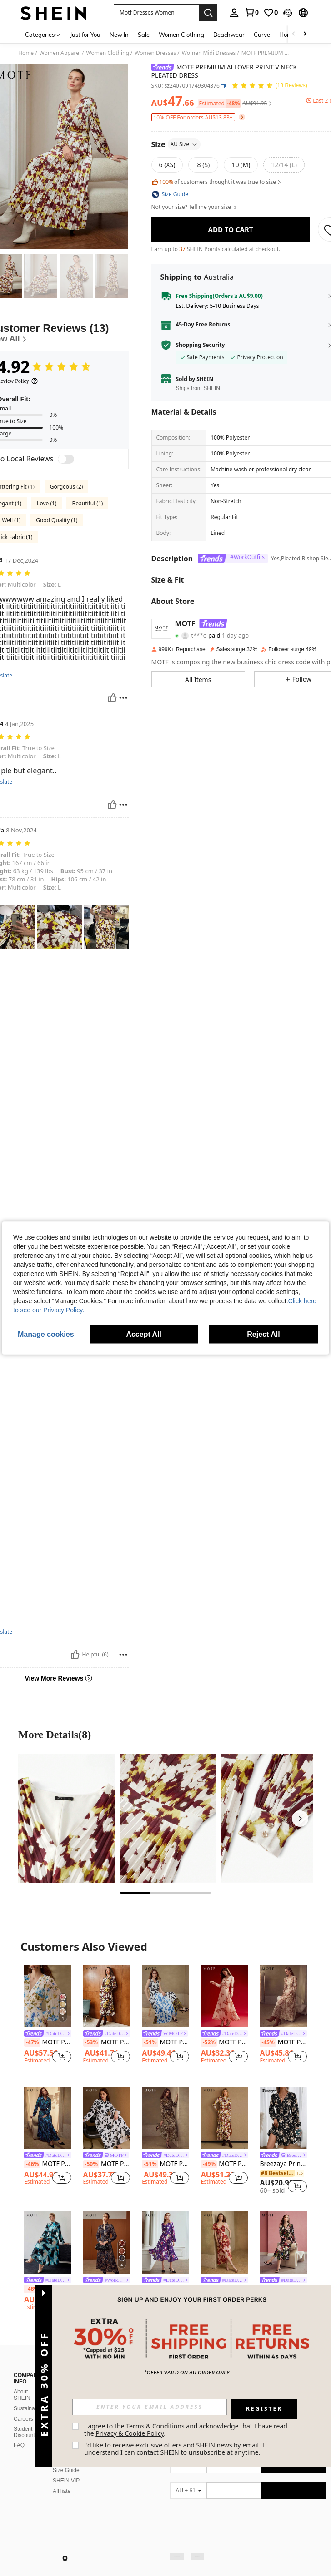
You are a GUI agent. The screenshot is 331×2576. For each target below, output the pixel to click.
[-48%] (32, 2289)
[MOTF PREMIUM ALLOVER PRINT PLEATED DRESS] (165, 1996)
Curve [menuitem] (262, 34)
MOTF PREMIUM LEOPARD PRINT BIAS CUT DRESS (165, 2164)
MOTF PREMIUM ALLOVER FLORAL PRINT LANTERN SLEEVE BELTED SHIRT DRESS (47, 2164)
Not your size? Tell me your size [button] (194, 207)
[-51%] (150, 2042)
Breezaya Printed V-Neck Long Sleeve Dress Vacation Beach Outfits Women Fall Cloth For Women (283, 2164)
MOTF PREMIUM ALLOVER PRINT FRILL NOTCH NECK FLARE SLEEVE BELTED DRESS (106, 2042)
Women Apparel (60, 53)
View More (165, 2339)
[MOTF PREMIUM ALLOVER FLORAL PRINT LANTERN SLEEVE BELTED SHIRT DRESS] (47, 2118)
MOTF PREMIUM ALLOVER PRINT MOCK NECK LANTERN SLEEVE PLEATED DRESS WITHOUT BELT (47, 2289)
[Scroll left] (294, 34)
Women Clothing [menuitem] (181, 34)
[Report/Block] (123, 697)
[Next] (300, 1818)
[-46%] (32, 2164)
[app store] (185, 2469)
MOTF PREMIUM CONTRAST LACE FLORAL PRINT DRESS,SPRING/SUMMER (283, 2289)
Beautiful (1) (87, 503)
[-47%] (32, 2042)
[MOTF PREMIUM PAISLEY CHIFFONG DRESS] (106, 2242)
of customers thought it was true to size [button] (216, 182)
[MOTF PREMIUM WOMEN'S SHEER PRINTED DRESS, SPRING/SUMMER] (224, 2242)
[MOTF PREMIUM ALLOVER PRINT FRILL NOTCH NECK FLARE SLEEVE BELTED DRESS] (106, 1996)
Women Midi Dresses (209, 53)
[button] (156, 12)
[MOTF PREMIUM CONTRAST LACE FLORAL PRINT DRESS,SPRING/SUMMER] (283, 2242)
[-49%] (209, 2164)
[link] (251, 12)
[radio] (167, 165)
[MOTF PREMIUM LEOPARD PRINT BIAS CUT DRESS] (165, 2118)
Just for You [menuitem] (85, 34)
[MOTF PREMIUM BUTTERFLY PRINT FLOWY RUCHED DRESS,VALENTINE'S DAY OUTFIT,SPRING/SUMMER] (224, 1996)
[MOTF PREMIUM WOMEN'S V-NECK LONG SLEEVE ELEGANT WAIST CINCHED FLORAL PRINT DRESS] (283, 1996)
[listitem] (47, 2018)
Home (26, 53)
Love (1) (46, 503)
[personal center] (234, 12)
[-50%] (91, 2164)
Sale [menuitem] (144, 34)
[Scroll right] (304, 34)
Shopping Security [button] (200, 345)
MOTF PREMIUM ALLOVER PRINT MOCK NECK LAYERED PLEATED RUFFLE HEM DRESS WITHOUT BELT (224, 2164)
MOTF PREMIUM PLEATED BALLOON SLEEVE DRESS (165, 2289)
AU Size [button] (184, 144)
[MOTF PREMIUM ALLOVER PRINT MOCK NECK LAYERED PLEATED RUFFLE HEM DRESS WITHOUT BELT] (224, 2118)
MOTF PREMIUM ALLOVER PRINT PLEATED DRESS (165, 2042)
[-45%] (268, 2042)
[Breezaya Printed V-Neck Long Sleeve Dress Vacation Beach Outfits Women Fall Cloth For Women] (283, 2118)
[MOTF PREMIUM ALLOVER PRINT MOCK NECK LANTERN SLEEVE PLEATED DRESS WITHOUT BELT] (47, 2242)
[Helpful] (112, 697)
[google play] (202, 2469)
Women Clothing (107, 53)
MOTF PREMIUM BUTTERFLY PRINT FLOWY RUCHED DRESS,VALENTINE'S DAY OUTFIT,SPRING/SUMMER (224, 2042)
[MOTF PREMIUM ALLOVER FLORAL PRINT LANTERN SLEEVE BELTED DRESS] (106, 2118)
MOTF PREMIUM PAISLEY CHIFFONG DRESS (106, 2289)
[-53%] (91, 2042)
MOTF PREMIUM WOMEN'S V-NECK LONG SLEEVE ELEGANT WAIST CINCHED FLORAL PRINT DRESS (283, 2042)
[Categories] (42, 34)
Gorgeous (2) (66, 486)
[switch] (66, 459)
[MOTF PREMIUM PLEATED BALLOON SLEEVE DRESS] (165, 2242)
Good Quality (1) (56, 520)
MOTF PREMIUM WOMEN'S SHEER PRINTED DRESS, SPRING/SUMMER (224, 2289)
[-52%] (209, 2042)
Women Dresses (155, 53)
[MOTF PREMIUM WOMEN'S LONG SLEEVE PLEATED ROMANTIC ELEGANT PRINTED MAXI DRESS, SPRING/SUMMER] (47, 1996)
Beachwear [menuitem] (229, 34)
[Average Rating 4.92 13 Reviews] (269, 86)
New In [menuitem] (119, 34)
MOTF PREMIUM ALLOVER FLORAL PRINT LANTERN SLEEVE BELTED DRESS (106, 2164)
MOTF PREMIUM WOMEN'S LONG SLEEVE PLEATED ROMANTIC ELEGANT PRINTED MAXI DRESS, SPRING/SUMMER (47, 2042)
